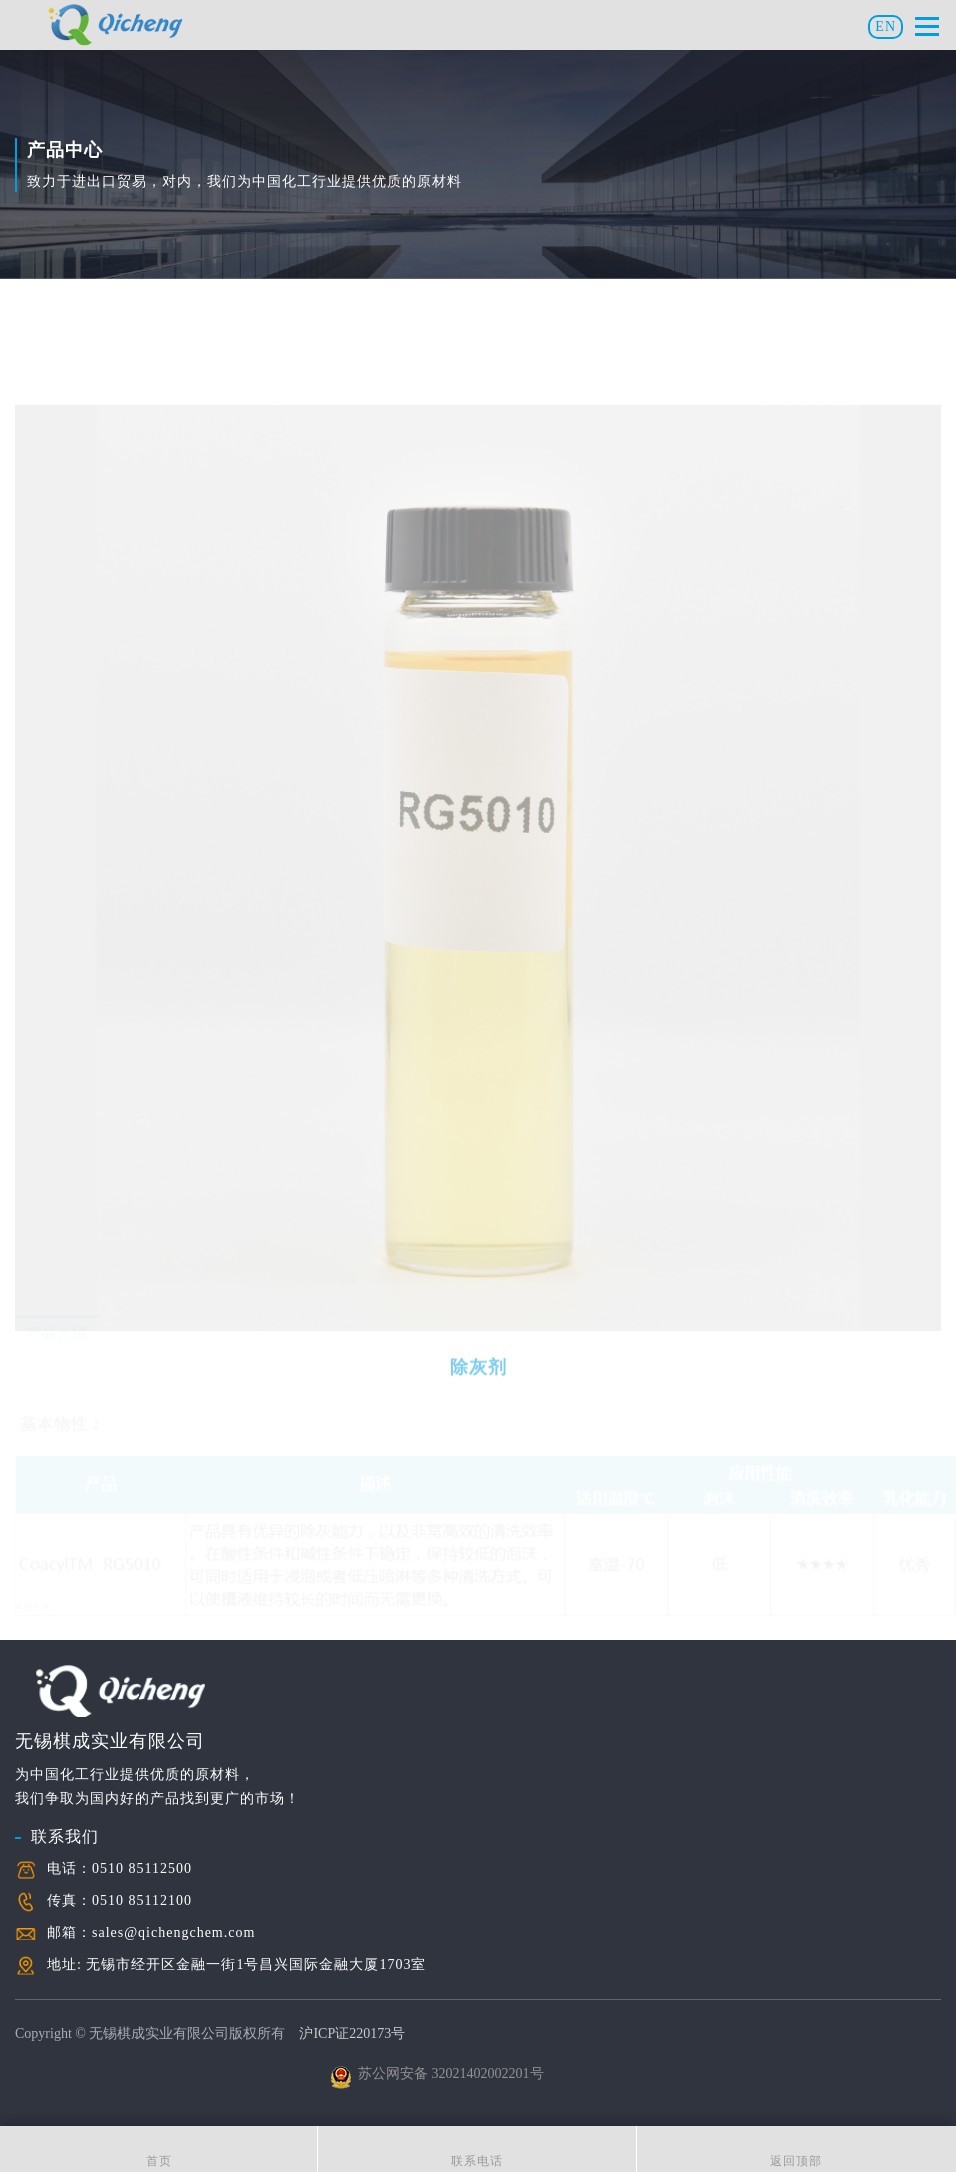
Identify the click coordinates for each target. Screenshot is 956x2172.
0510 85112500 (142, 1816)
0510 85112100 (142, 1848)
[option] (452, 892)
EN (885, 26)
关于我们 (45, 2099)
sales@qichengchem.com (173, 1880)
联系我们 (65, 1784)
